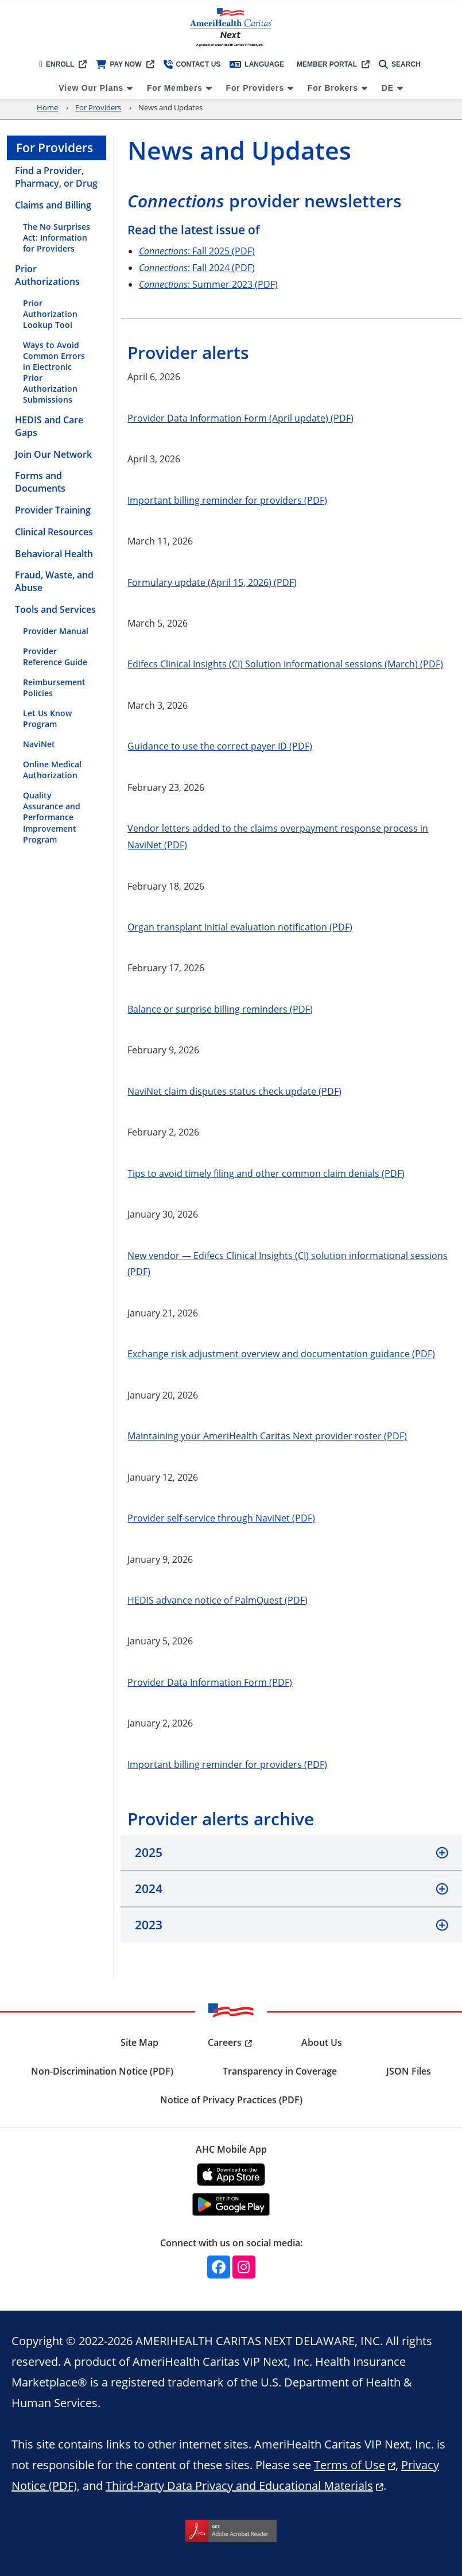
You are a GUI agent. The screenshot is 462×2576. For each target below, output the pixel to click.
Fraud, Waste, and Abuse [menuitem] (54, 581)
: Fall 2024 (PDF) (197, 267)
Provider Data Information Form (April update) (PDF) (240, 418)
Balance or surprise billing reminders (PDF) (220, 1009)
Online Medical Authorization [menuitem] (52, 770)
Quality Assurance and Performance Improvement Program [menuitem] (51, 817)
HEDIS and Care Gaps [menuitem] (49, 426)
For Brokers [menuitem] (333, 87)
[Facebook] (218, 2267)
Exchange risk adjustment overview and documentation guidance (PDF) (281, 1353)
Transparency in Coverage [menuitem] (280, 2071)
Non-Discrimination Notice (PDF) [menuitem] (102, 2071)
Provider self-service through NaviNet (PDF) (221, 1518)
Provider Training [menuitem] (53, 510)
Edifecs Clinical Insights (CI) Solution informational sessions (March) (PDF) (285, 664)
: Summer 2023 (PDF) (208, 284)
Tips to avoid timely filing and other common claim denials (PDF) (266, 1173)
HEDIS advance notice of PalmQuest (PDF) (217, 1600)
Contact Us (192, 64)
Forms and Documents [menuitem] (40, 482)
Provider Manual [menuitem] (55, 630)
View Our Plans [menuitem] (91, 87)
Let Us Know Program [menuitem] (47, 718)
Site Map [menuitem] (139, 2042)
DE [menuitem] (388, 87)
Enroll (56, 64)
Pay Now (118, 64)
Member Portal (327, 64)
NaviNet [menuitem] (39, 744)
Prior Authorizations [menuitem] (47, 275)
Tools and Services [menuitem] (55, 609)
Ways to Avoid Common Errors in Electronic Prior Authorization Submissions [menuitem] (54, 372)
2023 (148, 1925)
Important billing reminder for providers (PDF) (227, 500)
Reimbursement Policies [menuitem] (54, 687)
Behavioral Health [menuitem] (54, 553)
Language (257, 64)
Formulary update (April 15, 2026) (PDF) (212, 582)
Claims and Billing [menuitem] (53, 205)
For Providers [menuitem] (255, 87)
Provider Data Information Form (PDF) (209, 1682)
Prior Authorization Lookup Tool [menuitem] (50, 314)
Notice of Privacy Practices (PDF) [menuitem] (231, 2100)
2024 (148, 1888)
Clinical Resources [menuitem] (54, 532)
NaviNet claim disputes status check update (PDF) (234, 1091)
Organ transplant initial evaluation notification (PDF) (239, 927)
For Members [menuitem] (175, 87)
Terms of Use (349, 2464)
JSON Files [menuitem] (408, 2071)
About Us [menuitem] (321, 2042)
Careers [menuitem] (225, 2042)
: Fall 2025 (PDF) (197, 251)
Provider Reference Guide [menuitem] (55, 656)
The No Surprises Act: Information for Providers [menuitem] (56, 237)
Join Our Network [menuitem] (53, 454)
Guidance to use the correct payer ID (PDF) (219, 746)
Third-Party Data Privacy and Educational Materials (239, 2485)
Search (400, 64)
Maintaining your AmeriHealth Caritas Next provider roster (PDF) (267, 1436)
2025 (148, 1852)
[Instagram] (243, 2267)
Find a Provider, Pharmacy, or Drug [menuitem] (56, 177)
